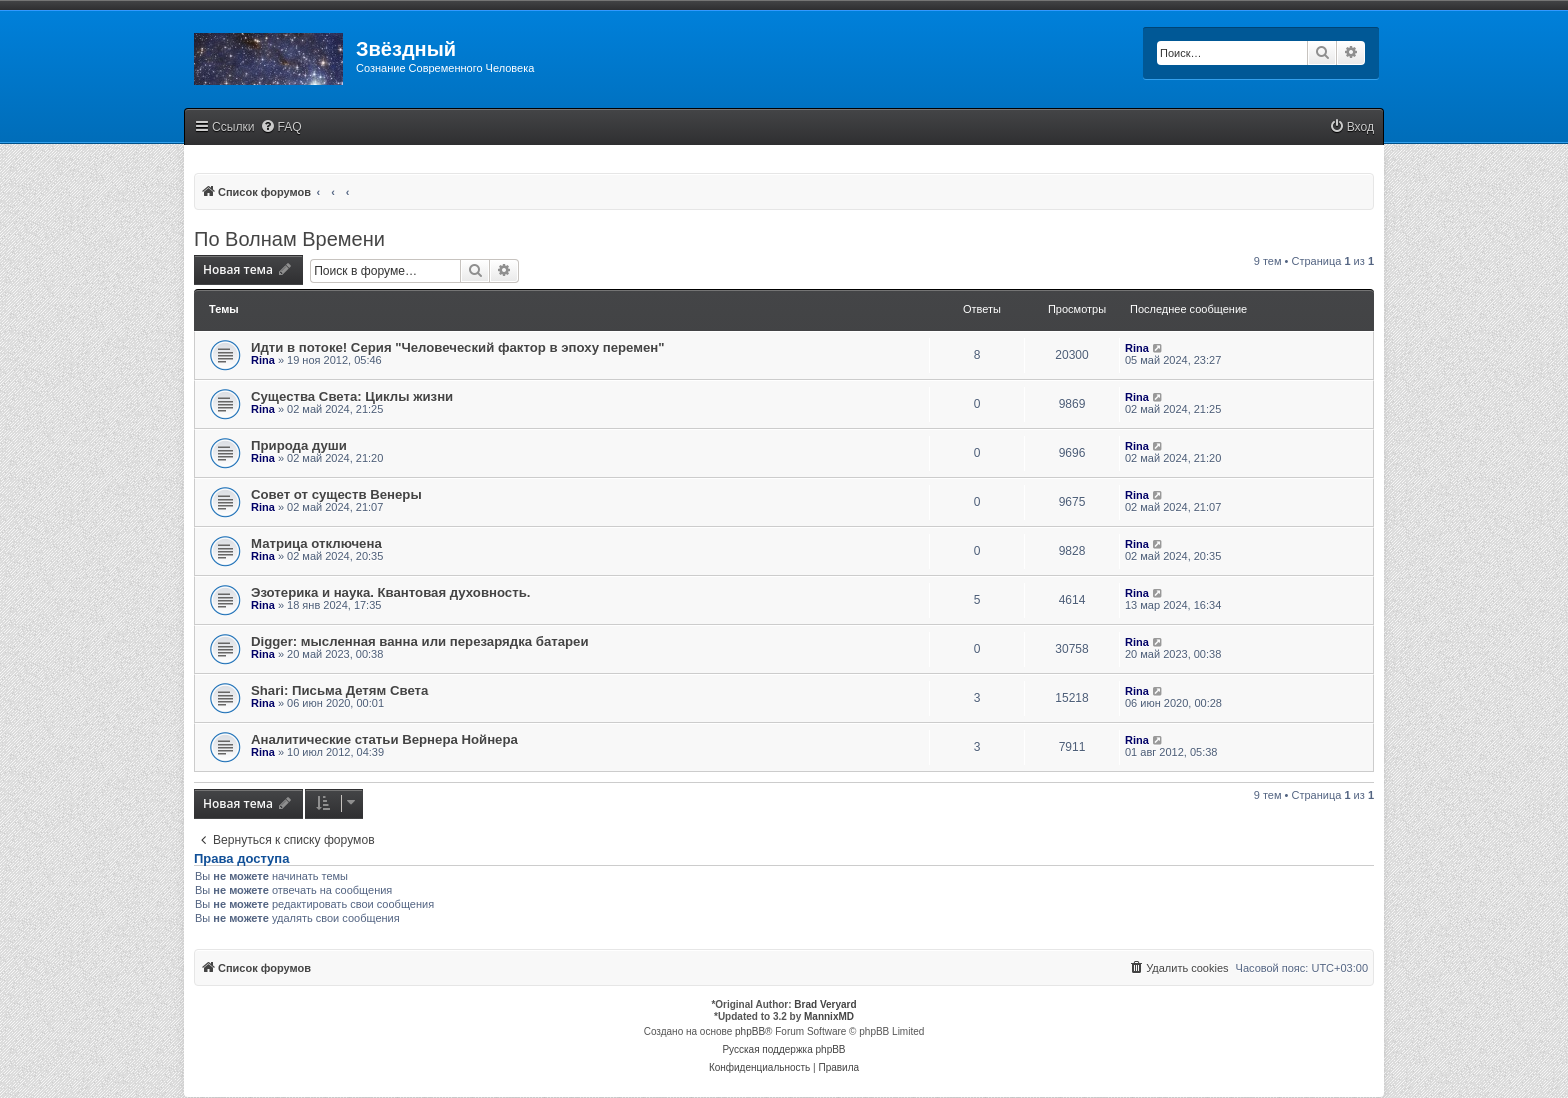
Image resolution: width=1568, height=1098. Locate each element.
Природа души (299, 445)
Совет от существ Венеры (336, 494)
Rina (263, 360)
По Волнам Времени (289, 239)
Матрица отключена (316, 543)
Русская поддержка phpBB (783, 1049)
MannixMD (829, 1016)
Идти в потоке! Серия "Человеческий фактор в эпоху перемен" (458, 347)
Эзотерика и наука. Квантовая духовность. (390, 592)
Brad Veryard (825, 1004)
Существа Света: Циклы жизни (352, 396)
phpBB (750, 1031)
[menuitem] (281, 127)
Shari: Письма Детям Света (339, 690)
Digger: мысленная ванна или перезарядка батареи (420, 641)
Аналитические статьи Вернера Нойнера (384, 739)
